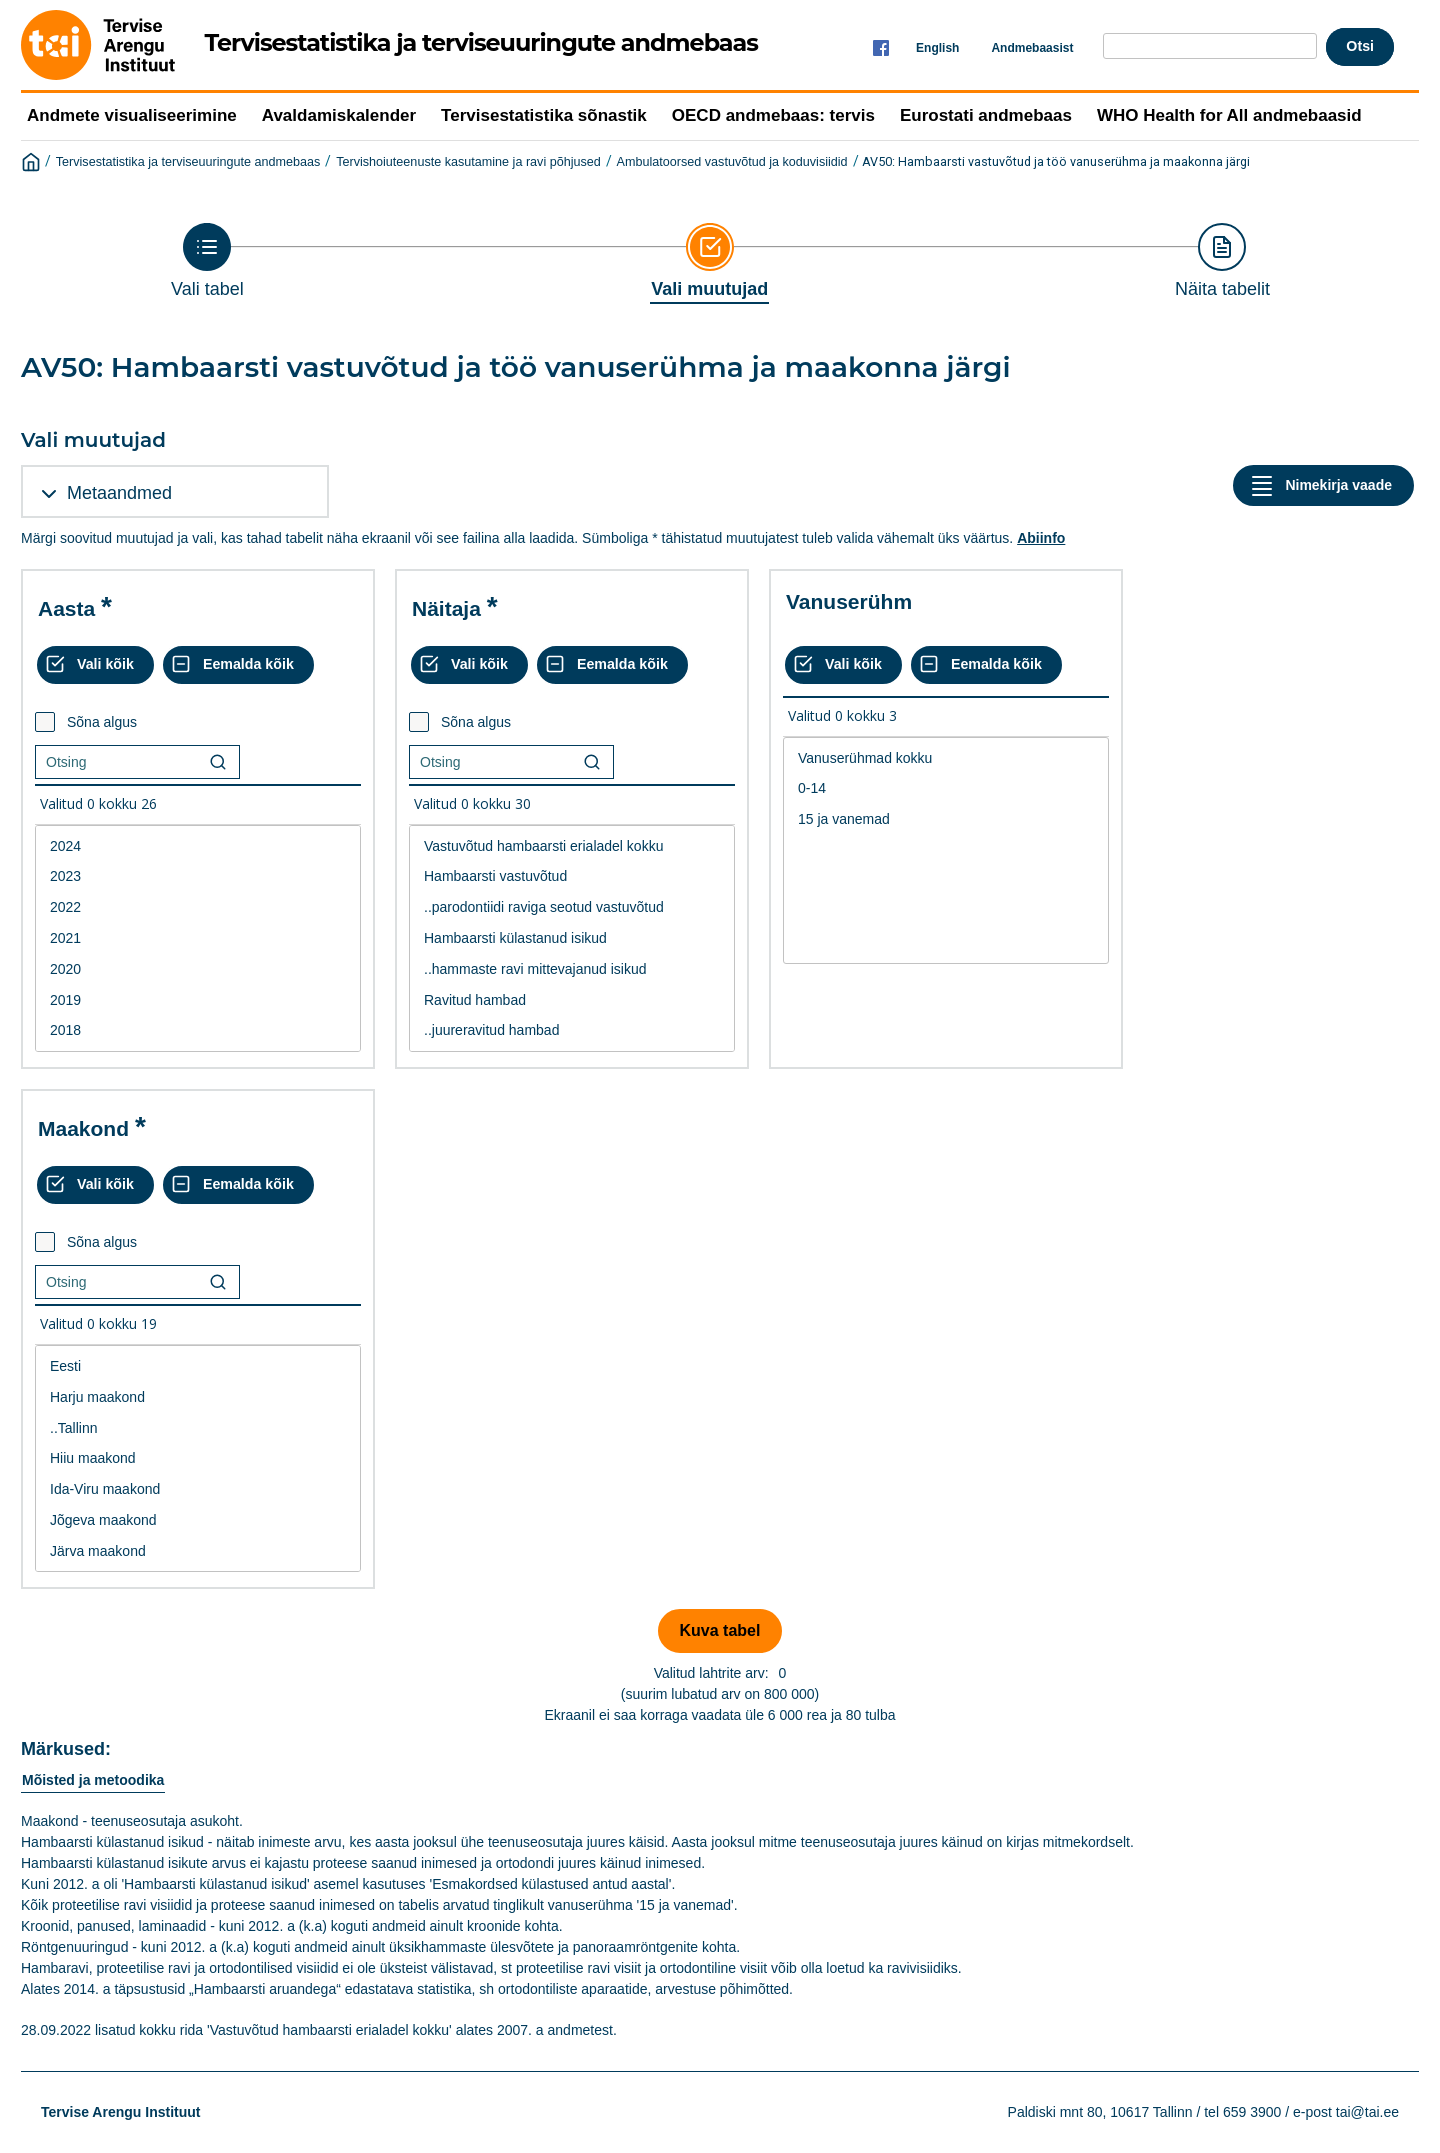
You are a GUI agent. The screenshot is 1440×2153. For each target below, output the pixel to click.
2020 (198, 969)
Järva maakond (198, 1551)
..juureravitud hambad (572, 1030)
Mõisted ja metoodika (93, 1780)
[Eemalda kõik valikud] (238, 665)
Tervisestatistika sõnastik (544, 115)
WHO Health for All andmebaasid (1229, 115)
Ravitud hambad (572, 1000)
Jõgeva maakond (198, 1520)
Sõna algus (102, 722)
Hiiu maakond (198, 1458)
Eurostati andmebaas (986, 115)
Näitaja (446, 608)
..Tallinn (198, 1428)
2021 (198, 938)
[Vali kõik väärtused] (95, 665)
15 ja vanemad (946, 819)
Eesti (198, 1366)
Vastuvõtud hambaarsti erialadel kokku (572, 846)
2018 (198, 1030)
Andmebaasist (1032, 48)
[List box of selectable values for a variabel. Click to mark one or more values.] (198, 939)
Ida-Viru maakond (198, 1489)
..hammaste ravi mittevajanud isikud (572, 969)
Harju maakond (198, 1397)
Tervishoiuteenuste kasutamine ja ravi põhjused (468, 162)
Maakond (83, 1128)
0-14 (946, 788)
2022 (198, 907)
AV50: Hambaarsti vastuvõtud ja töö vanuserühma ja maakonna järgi (1056, 161)
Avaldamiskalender (339, 115)
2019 (198, 1000)
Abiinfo (1041, 538)
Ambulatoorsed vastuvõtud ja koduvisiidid (732, 162)
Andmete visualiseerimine (132, 115)
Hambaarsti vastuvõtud (572, 876)
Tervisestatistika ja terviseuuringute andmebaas (188, 162)
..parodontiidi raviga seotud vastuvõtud (572, 907)
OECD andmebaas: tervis (773, 115)
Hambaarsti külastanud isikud (572, 938)
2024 (198, 846)
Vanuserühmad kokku (946, 758)
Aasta (66, 608)
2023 (198, 876)
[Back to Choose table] (207, 261)
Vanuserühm (849, 601)
